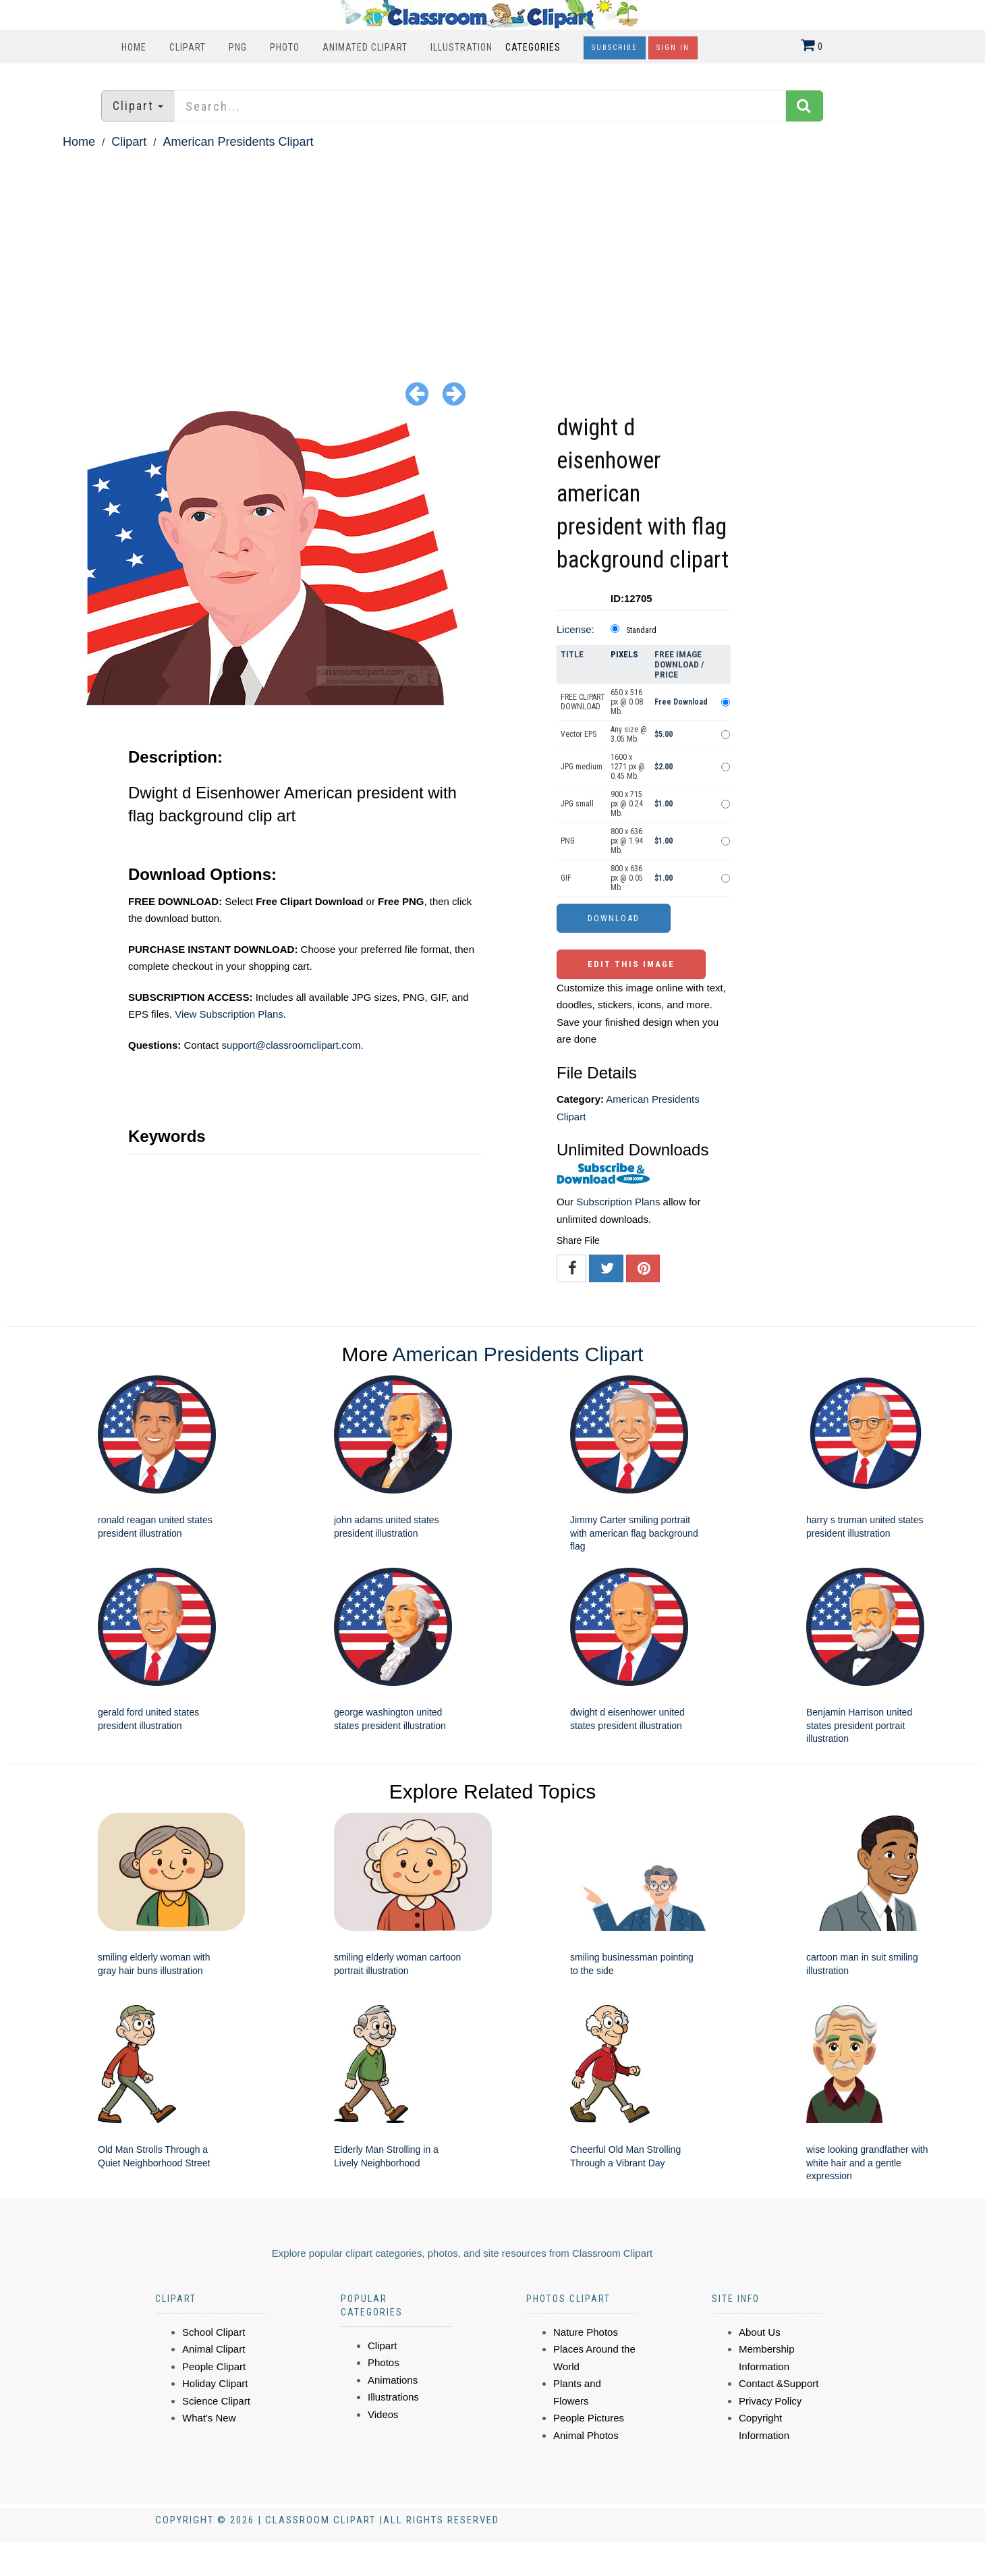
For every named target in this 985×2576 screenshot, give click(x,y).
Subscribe (615, 47)
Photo (285, 47)
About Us (760, 2332)
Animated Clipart (364, 47)
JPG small (577, 804)
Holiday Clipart (215, 2383)
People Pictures (588, 2417)
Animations (393, 2380)
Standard (641, 630)
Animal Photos (586, 2435)
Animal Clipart (213, 2349)
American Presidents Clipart (238, 141)
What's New (209, 2417)
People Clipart (214, 2366)
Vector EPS (578, 734)
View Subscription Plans (229, 1014)
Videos (383, 2414)
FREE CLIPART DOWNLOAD (583, 701)
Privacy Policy (770, 2401)
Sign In (673, 47)
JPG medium (581, 766)
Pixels (624, 654)
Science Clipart (216, 2401)
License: (575, 629)
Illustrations (393, 2397)
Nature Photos (585, 2332)
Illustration (461, 47)
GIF (566, 878)
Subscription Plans (618, 1201)
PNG (238, 47)
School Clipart (213, 2332)
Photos (383, 2362)
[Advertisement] (492, 253)
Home (133, 47)
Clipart (187, 47)
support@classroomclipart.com (290, 1045)
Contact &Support (778, 2383)
